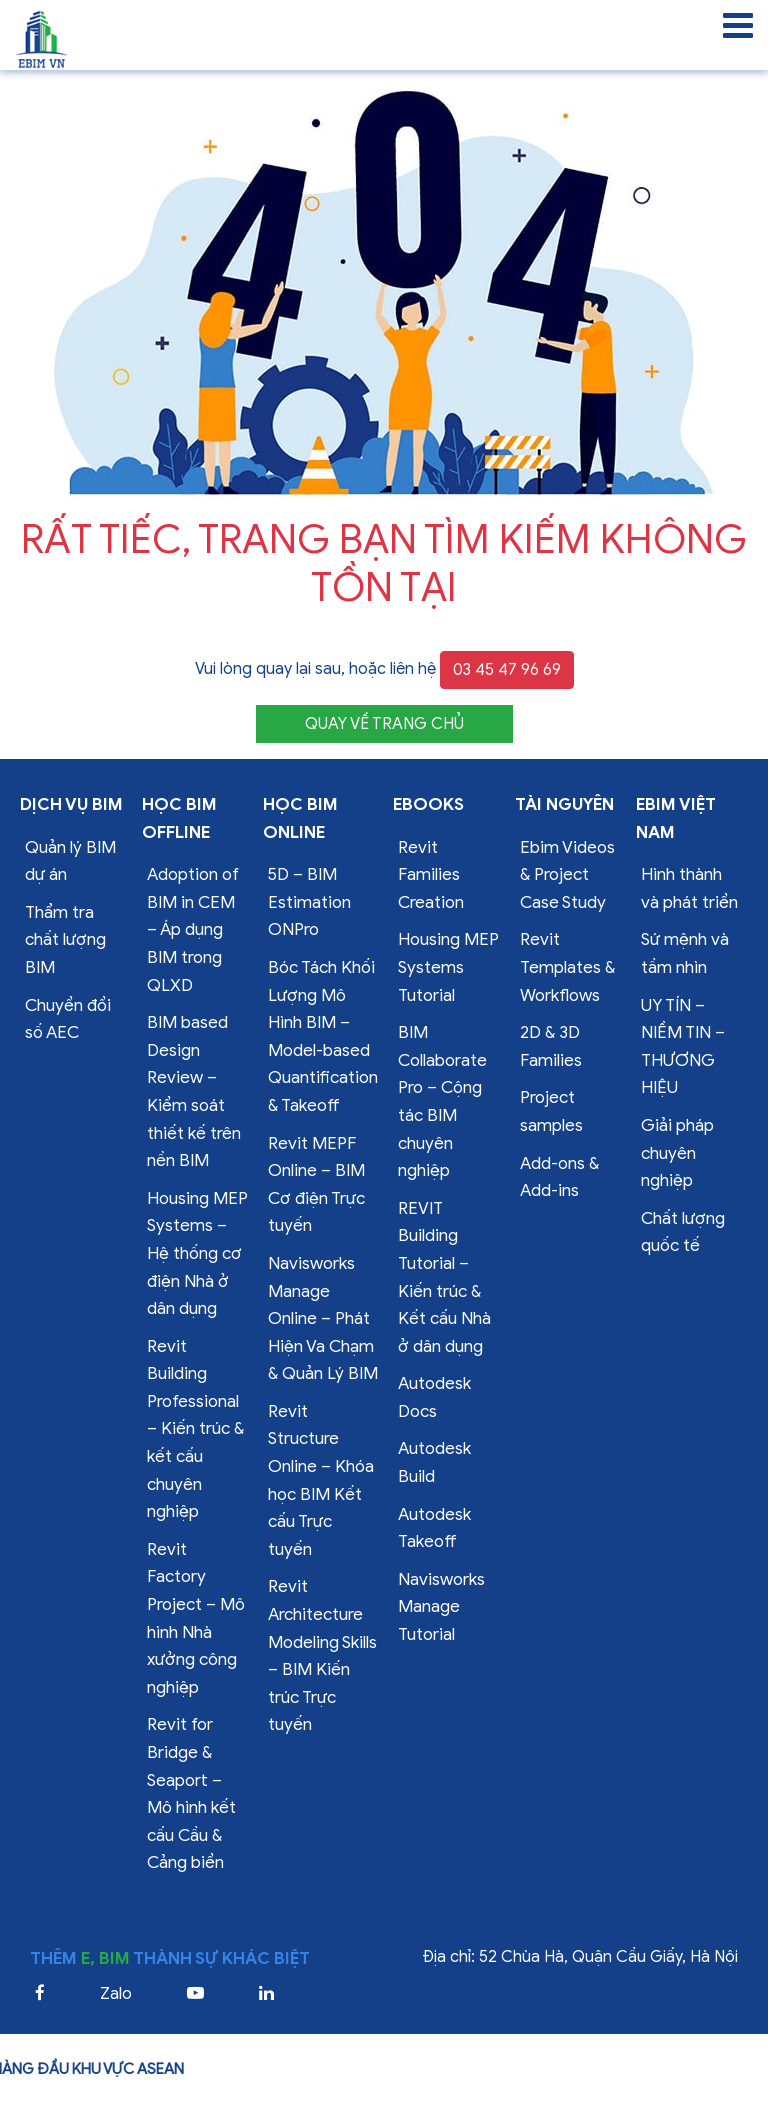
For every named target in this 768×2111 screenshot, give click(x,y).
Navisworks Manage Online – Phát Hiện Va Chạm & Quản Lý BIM (323, 1318)
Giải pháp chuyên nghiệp (677, 1153)
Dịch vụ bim (71, 804)
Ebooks (428, 804)
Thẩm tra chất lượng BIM (65, 940)
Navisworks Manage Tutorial (441, 1607)
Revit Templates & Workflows (567, 967)
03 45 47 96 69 (507, 670)
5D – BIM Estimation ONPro (309, 902)
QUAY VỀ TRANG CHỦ (384, 724)
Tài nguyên (564, 804)
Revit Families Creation (431, 875)
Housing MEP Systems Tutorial (448, 967)
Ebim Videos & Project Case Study (567, 875)
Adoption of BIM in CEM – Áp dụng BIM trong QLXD (193, 929)
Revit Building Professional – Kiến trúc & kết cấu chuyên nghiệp (195, 1429)
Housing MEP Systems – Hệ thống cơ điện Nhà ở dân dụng (197, 1253)
